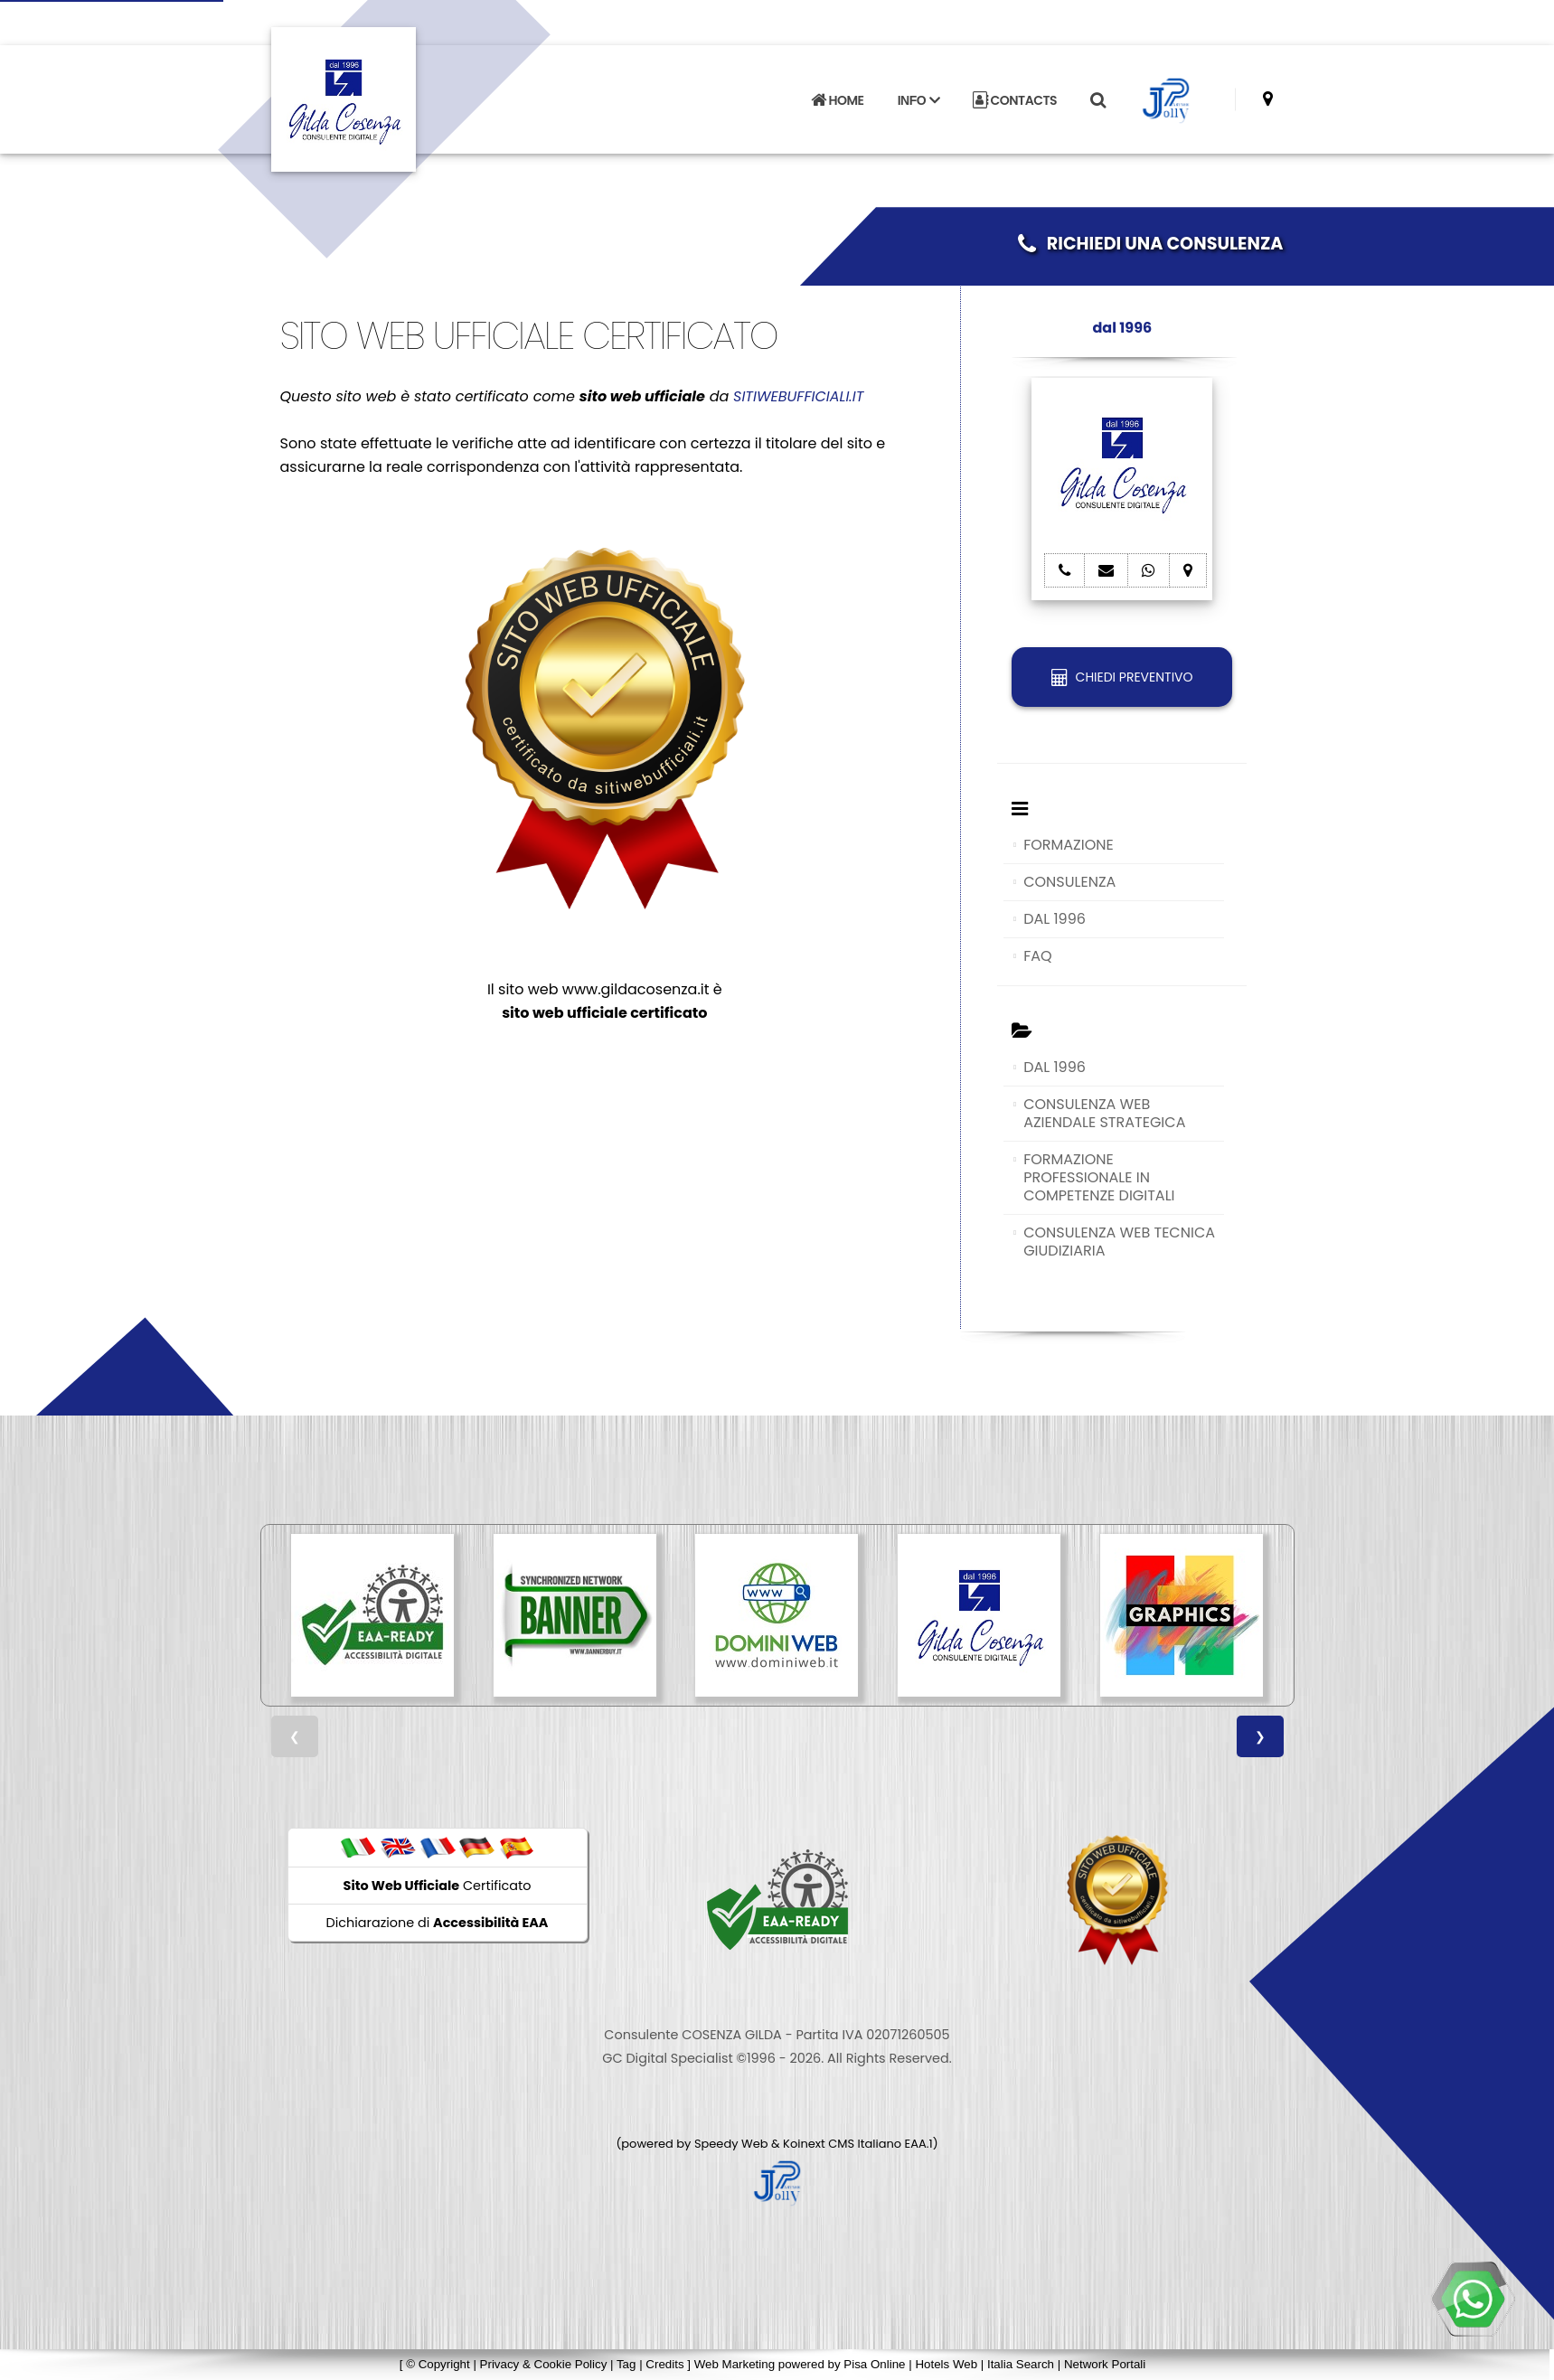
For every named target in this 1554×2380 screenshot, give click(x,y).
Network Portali (1104, 2364)
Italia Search (1020, 2364)
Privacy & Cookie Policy (543, 2364)
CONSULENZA (1069, 881)
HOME (837, 100)
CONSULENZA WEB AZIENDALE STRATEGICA (1104, 1113)
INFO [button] (918, 100)
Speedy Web (731, 2143)
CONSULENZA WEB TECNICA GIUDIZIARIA (1119, 1241)
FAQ (1037, 955)
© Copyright (438, 2364)
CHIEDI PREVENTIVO (1121, 677)
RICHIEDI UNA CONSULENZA (1151, 243)
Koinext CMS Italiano (843, 2143)
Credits (664, 2364)
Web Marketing (736, 2364)
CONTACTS (1015, 100)
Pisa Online (874, 2364)
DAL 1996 (1054, 918)
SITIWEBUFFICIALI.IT (798, 396)
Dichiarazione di (437, 1923)
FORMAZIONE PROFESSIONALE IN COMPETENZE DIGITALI (1098, 1177)
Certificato (438, 1886)
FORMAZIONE (1068, 844)
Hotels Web (946, 2364)
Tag (626, 2364)
